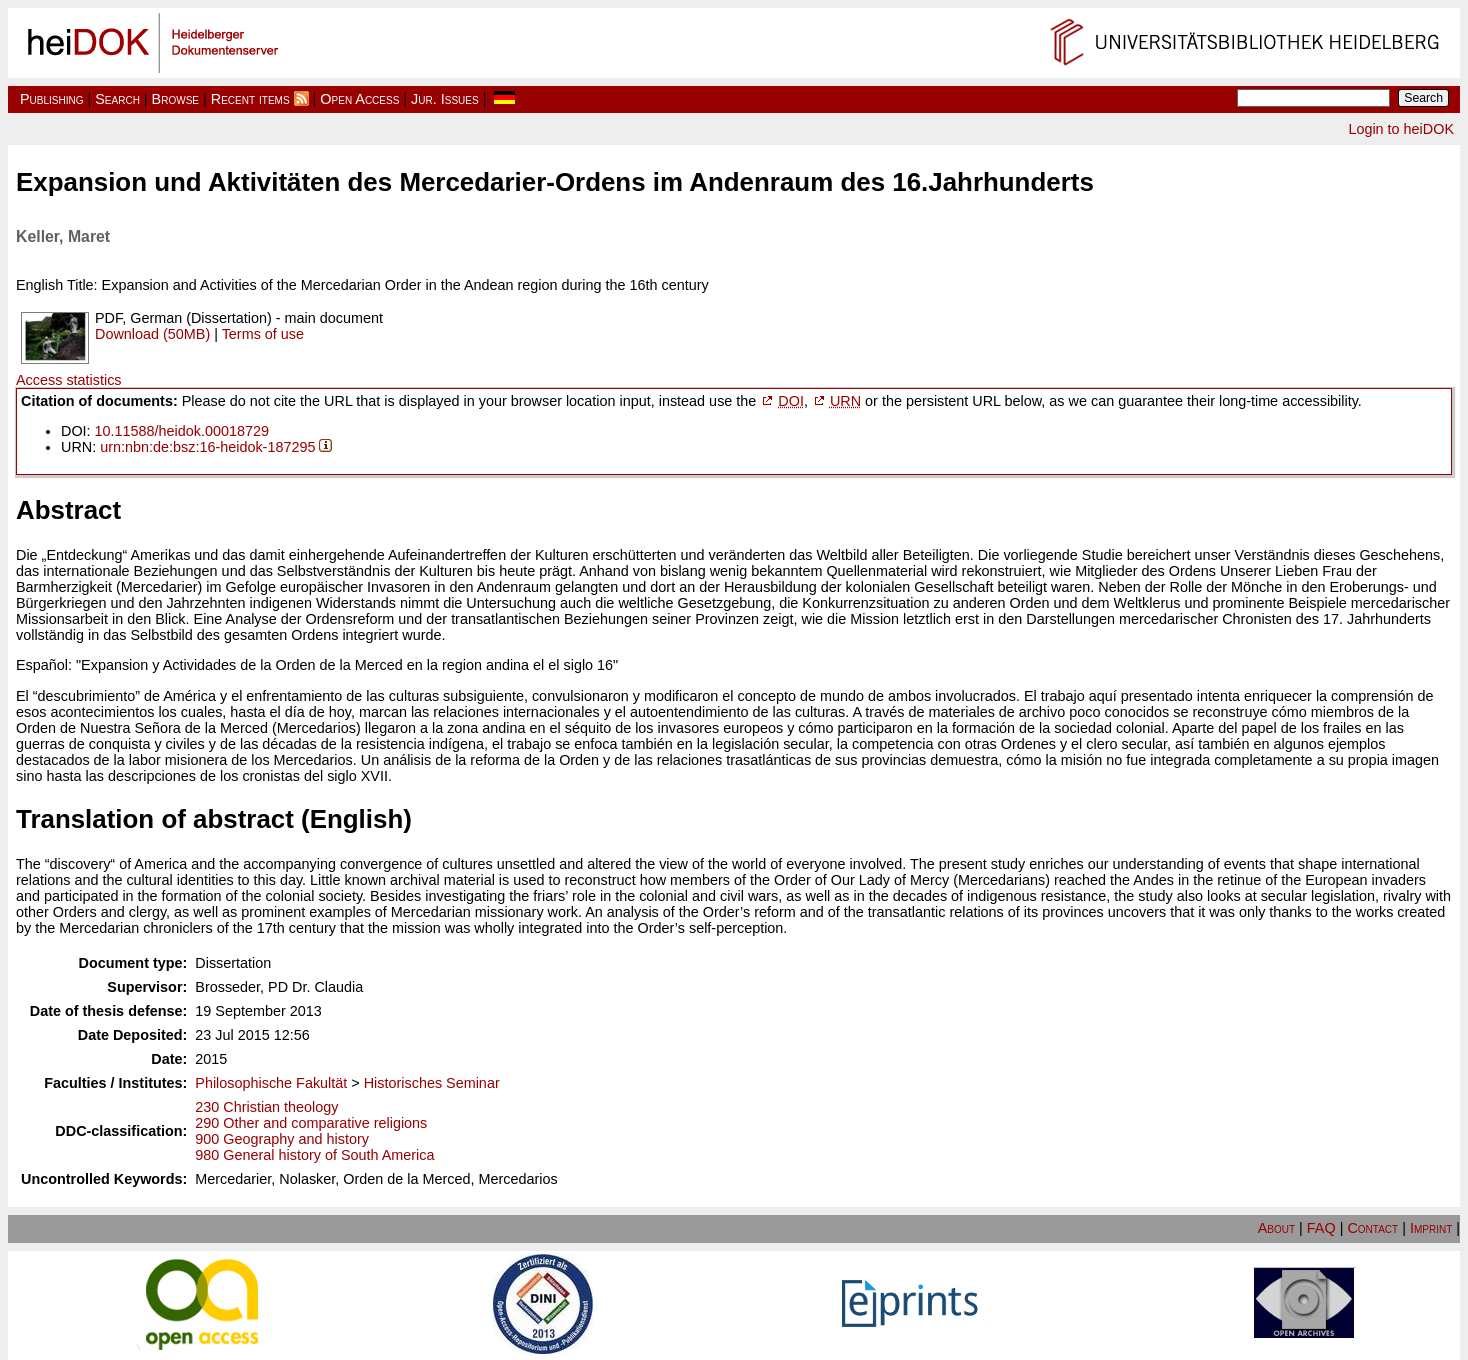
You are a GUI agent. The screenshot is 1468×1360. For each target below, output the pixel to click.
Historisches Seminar (432, 1083)
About (1276, 1228)
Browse (175, 99)
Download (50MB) (152, 334)
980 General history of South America (314, 1155)
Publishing (52, 99)
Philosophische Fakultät (271, 1083)
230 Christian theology (266, 1107)
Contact (1372, 1228)
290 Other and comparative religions (311, 1123)
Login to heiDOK (1401, 129)
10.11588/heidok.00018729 (182, 431)
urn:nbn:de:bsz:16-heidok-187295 (207, 447)
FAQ (1321, 1228)
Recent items (250, 99)
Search (117, 99)
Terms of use (263, 334)
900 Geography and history (282, 1139)
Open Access (359, 99)
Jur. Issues (445, 99)
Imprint (1431, 1228)
